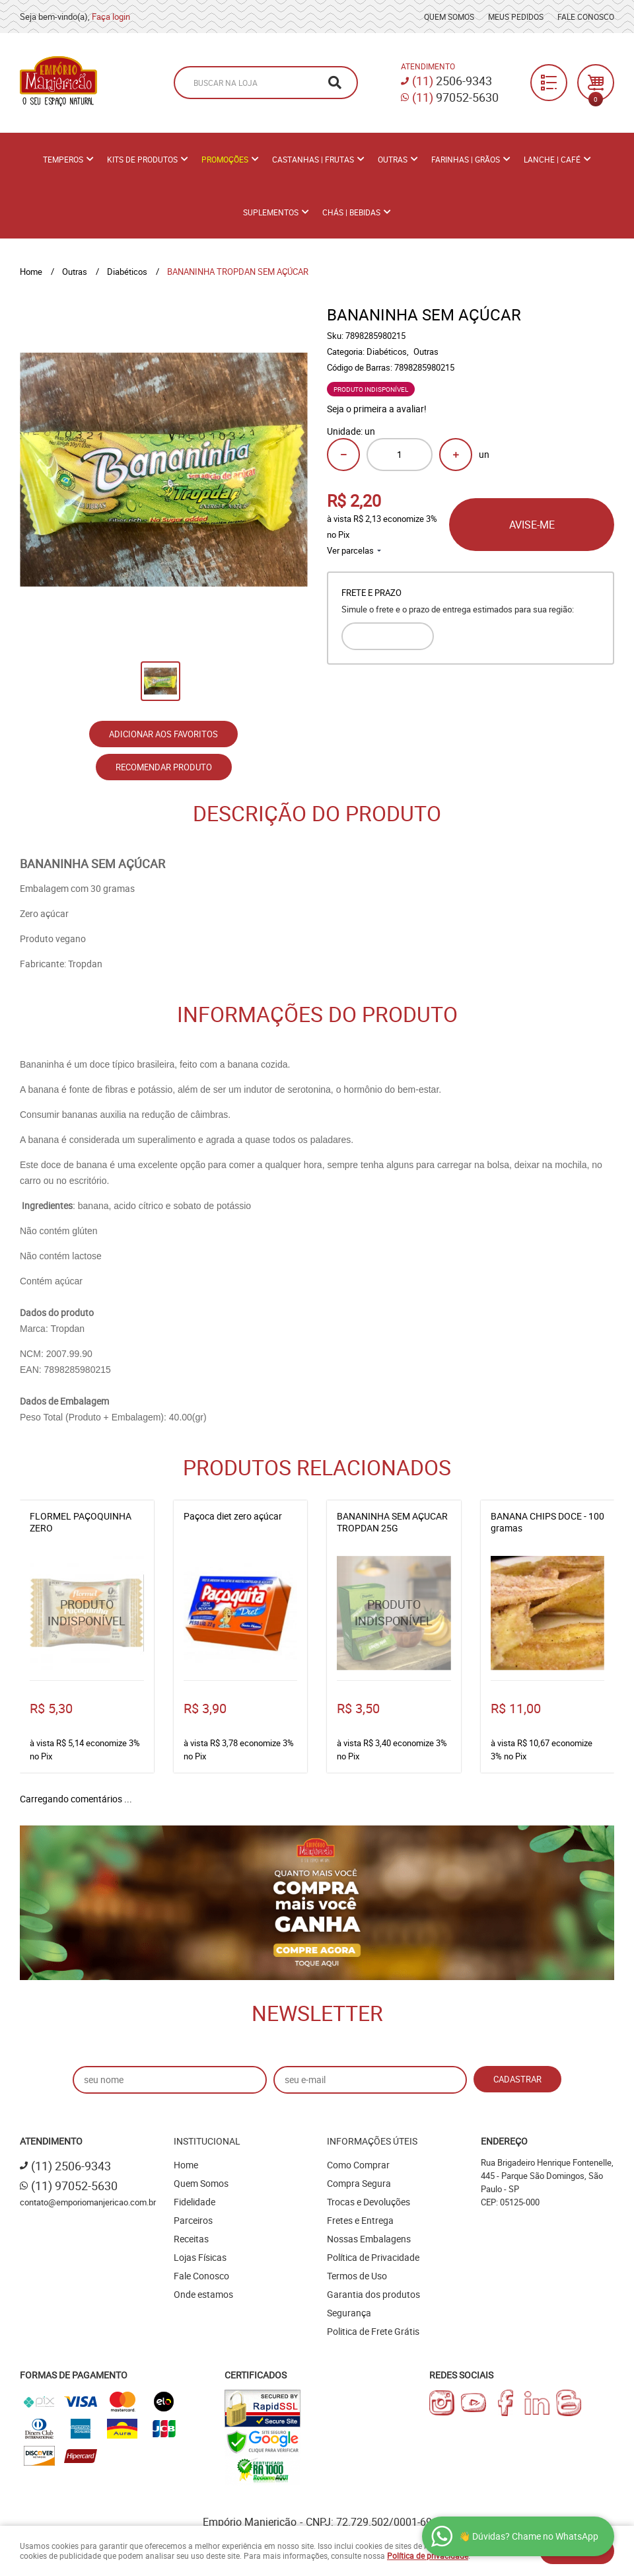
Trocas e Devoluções (368, 2201)
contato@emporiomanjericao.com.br (88, 2202)
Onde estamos (203, 2294)
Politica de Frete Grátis (373, 2331)
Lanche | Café (552, 159)
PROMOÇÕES (224, 159)
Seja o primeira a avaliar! (377, 408)
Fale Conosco (585, 16)
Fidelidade (194, 2201)
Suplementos (271, 212)
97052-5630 (455, 97)
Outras (392, 159)
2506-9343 (452, 81)
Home (186, 2164)
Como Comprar (358, 2164)
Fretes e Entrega (360, 2220)
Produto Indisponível (87, 1613)
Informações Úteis (372, 2141)
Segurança (349, 2312)
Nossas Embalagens (369, 2238)
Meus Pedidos (516, 16)
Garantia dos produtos (373, 2294)
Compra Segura (359, 2183)
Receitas (191, 2238)
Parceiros (193, 2220)
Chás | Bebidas (351, 212)
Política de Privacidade (373, 2257)
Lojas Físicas (200, 2257)
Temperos (63, 159)
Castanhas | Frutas (313, 159)
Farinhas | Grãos (465, 159)
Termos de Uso (357, 2275)
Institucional (207, 2141)
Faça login (111, 16)
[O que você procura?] (334, 82)
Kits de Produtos (142, 159)
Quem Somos (449, 16)
